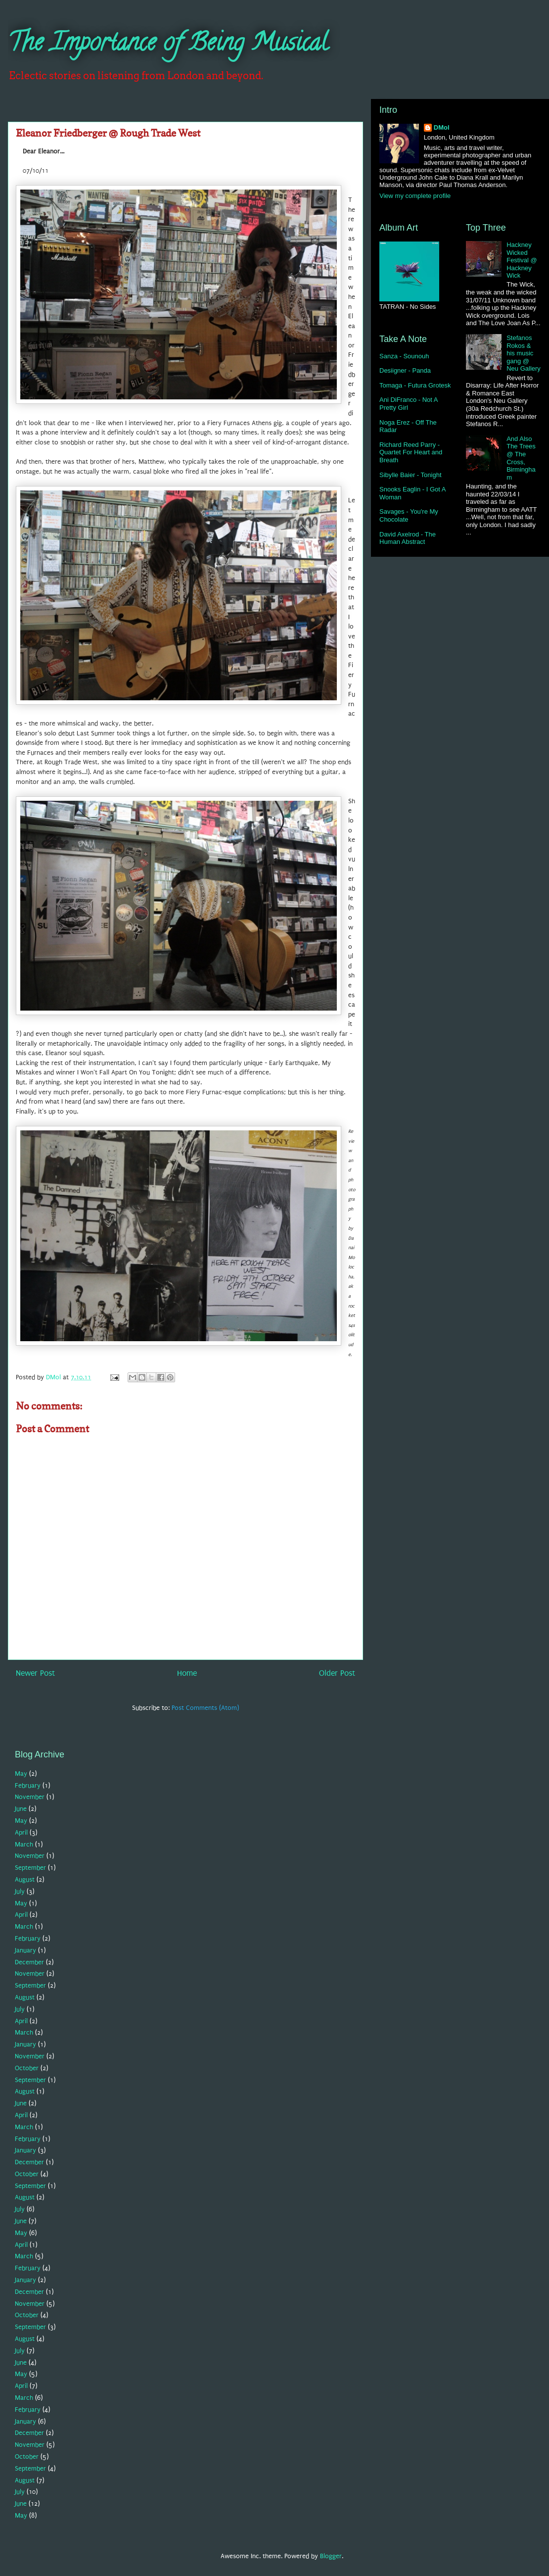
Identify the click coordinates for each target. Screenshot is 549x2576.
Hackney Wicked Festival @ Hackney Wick (521, 260)
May (21, 1773)
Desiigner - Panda (405, 370)
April (21, 1832)
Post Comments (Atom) (205, 1707)
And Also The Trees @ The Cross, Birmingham (521, 458)
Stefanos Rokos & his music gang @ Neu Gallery (523, 353)
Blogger (331, 2556)
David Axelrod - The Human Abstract (407, 538)
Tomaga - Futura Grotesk (415, 385)
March (24, 1844)
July (20, 1891)
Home (187, 1673)
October (27, 2068)
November (30, 1796)
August (25, 1879)
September (30, 1867)
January (25, 1950)
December (29, 1962)
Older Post (337, 1673)
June (21, 1808)
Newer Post (35, 1673)
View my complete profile (415, 195)
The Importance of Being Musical (168, 45)
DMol (442, 127)
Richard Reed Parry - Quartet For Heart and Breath (410, 452)
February (28, 1785)
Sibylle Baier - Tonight (410, 475)
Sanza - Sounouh (404, 356)
